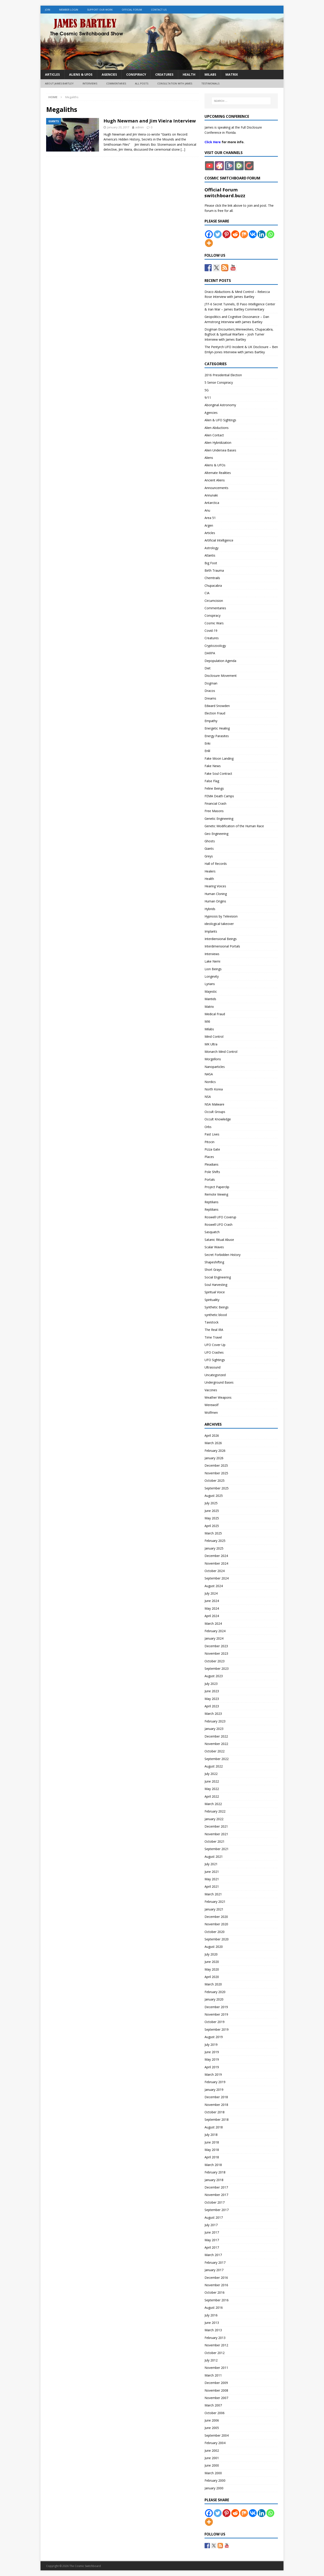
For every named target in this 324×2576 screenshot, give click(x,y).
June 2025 (212, 1511)
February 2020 (215, 1992)
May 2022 (212, 1789)
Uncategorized (215, 1375)
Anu (207, 510)
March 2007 (213, 2405)
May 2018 (212, 2150)
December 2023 (216, 1646)
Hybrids (210, 909)
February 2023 (215, 1721)
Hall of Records (216, 863)
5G (207, 390)
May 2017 (212, 2240)
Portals (210, 1179)
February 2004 (215, 2443)
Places (209, 1157)
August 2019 (214, 2037)
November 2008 (216, 2390)
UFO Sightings (215, 1360)
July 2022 (211, 1774)
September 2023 (217, 1668)
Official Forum (132, 9)
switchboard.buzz (225, 196)
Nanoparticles (215, 1067)
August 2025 (214, 1495)
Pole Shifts (212, 1172)
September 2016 (217, 2300)
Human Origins (215, 901)
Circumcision (214, 600)
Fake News (213, 766)
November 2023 (216, 1653)
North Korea (214, 1089)
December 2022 (216, 1736)
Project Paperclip (217, 1187)
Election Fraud (215, 713)
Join (47, 9)
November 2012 (216, 2345)
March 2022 (213, 1804)
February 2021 (215, 1901)
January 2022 (214, 1819)
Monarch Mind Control (221, 1051)
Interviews (90, 83)
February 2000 (215, 2480)
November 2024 (216, 1563)
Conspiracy (136, 74)
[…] (183, 149)
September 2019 (217, 2029)
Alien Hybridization (218, 442)
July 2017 (211, 2225)
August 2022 (214, 1766)
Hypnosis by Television (221, 916)
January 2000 (214, 2488)
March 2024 (213, 1623)
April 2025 (212, 1526)
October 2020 (215, 1932)
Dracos (210, 691)
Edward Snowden (217, 706)
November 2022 (216, 1744)
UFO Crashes (214, 1352)
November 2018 (216, 2104)
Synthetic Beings (217, 1307)
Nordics (210, 1082)
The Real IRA (214, 1330)
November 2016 (216, 2285)
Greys (209, 856)
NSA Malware (214, 1104)
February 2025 (215, 1540)
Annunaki (211, 495)
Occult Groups (215, 1112)
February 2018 (215, 2172)
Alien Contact (214, 435)
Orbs (208, 1127)
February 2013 (215, 2338)
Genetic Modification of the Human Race (234, 826)
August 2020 (214, 1946)
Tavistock (211, 1322)
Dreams (210, 698)
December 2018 (216, 2097)
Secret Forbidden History (223, 1255)
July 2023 (211, 1683)
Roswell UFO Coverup (220, 1217)
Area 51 (210, 518)
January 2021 (214, 1909)
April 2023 (212, 1706)
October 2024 (215, 1571)
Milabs (210, 74)
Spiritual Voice (215, 1292)
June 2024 (212, 1601)
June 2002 (212, 2450)
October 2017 (215, 2202)
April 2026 (212, 1435)
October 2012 (215, 2353)
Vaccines (211, 1390)
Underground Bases (219, 1382)
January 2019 (214, 2089)
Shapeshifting (214, 1262)
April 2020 (212, 1977)
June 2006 (212, 2420)
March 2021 (213, 1894)
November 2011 (216, 2367)
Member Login (68, 9)
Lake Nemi (212, 961)
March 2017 (213, 2255)
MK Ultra (211, 1044)
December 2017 (216, 2187)
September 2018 (217, 2119)
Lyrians (210, 984)
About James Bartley (59, 83)
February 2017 (215, 2262)
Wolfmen (211, 1412)
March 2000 (213, 2473)
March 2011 (213, 2375)
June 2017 (212, 2232)
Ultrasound (212, 1367)
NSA (208, 1096)
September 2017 (217, 2210)
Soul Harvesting (216, 1284)
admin (139, 127)
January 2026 (214, 1458)
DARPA (210, 653)
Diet (208, 668)
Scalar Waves (214, 1247)
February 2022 (215, 1811)
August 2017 (214, 2217)
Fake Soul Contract (218, 773)
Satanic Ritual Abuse (219, 1239)
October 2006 (215, 2413)
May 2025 (212, 1518)
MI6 (207, 1021)
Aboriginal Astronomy (220, 405)
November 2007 (216, 2398)
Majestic (211, 991)
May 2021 (212, 1879)
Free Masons (214, 811)
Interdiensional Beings (221, 939)
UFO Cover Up (215, 1345)
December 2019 (216, 2007)
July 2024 (211, 1593)
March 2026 (213, 1443)
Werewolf (211, 1405)
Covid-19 (211, 630)
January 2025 (214, 1548)
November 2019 (216, 2014)
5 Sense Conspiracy (219, 382)
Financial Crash (215, 803)
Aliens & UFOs (80, 74)
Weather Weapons (218, 1397)
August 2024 (214, 1586)
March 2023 (213, 1713)
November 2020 (216, 1924)
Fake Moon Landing (219, 758)
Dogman (211, 683)
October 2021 (215, 1841)
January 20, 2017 (118, 127)
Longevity (212, 976)
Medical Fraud (215, 1014)
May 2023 (212, 1699)
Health (189, 74)
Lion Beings (213, 969)
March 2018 (213, 2165)
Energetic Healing (217, 728)
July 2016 (211, 2315)
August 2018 (214, 2127)
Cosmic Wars (214, 623)
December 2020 (216, 1916)
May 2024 (212, 1608)
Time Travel (213, 1337)
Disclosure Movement (221, 675)
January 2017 (214, 2270)
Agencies (109, 74)
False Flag (212, 781)
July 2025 (211, 1503)
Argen (209, 525)
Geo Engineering (216, 833)
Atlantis (210, 555)
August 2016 (214, 2307)
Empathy (211, 721)
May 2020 (212, 1969)
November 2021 (216, 1834)
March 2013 (213, 2330)
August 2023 (214, 1676)
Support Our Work (100, 9)
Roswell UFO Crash (218, 1224)
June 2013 (212, 2322)
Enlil (207, 751)
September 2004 (217, 2435)
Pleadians (211, 1164)
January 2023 (214, 1728)
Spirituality (212, 1300)
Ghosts (210, 841)
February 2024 (215, 1631)
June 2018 (212, 2142)
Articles (52, 74)
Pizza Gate (212, 1149)
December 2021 (216, 1826)
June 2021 (212, 1871)
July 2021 (211, 1864)
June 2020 (212, 1962)
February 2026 (215, 1450)
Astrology (211, 548)
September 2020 (217, 1939)
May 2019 (212, 2059)
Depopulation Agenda (220, 661)
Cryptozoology (215, 645)
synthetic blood (216, 1315)
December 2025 (216, 1465)
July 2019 (211, 2044)
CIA (207, 593)
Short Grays (213, 1269)
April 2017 (212, 2247)
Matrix (231, 74)
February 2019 (215, 2082)
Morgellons (213, 1059)
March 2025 (213, 1533)
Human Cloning (216, 894)
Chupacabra (213, 585)
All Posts (141, 83)
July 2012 (211, 2360)
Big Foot (211, 563)
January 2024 (214, 1638)
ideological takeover (219, 924)
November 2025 (216, 1473)
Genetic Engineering (219, 818)
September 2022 (217, 1759)
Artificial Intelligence (219, 540)
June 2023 (212, 1691)
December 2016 (216, 2277)
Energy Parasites (217, 736)
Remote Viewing (216, 1194)
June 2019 (212, 2052)
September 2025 (217, 1488)
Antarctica (212, 503)
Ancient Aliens (215, 480)
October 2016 (215, 2292)
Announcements (216, 488)
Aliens (209, 457)
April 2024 (212, 1616)
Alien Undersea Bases (220, 450)
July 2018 (211, 2134)
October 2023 (215, 1661)
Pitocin (209, 1142)
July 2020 (211, 1954)
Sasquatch (212, 1232)
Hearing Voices (215, 886)
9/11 (208, 397)
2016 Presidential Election (223, 375)
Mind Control (214, 1036)
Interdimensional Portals (222, 946)
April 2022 (212, 1796)
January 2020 (214, 1999)
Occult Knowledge (218, 1119)
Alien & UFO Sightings (220, 420)
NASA (209, 1074)
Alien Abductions (217, 428)
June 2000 (212, 2465)
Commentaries (116, 83)
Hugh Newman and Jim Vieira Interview (150, 121)
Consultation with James (174, 83)
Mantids (210, 999)
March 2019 (213, 2074)
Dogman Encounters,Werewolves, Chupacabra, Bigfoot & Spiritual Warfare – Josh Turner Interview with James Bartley (239, 334)
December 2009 (216, 2383)
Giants (209, 848)
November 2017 (216, 2195)
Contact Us (158, 9)
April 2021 (212, 1886)
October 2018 (215, 2112)
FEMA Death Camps (219, 796)
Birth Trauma (214, 570)
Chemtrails (212, 578)
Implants (211, 931)
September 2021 (217, 1849)
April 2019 (212, 2067)
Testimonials (210, 83)
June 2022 (212, 1781)
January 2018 (214, 2180)
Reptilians (211, 1202)
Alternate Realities (218, 473)
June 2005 (212, 2428)
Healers (210, 871)
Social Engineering (218, 1277)
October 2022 (215, 1751)
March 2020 (213, 1984)
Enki (207, 743)
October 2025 (215, 1480)
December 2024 (216, 1556)
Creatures (164, 74)
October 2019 (215, 2022)
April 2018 (212, 2157)
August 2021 (214, 1856)
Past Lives (212, 1134)
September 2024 (217, 1578)
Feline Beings (214, 788)
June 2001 (212, 2458)
